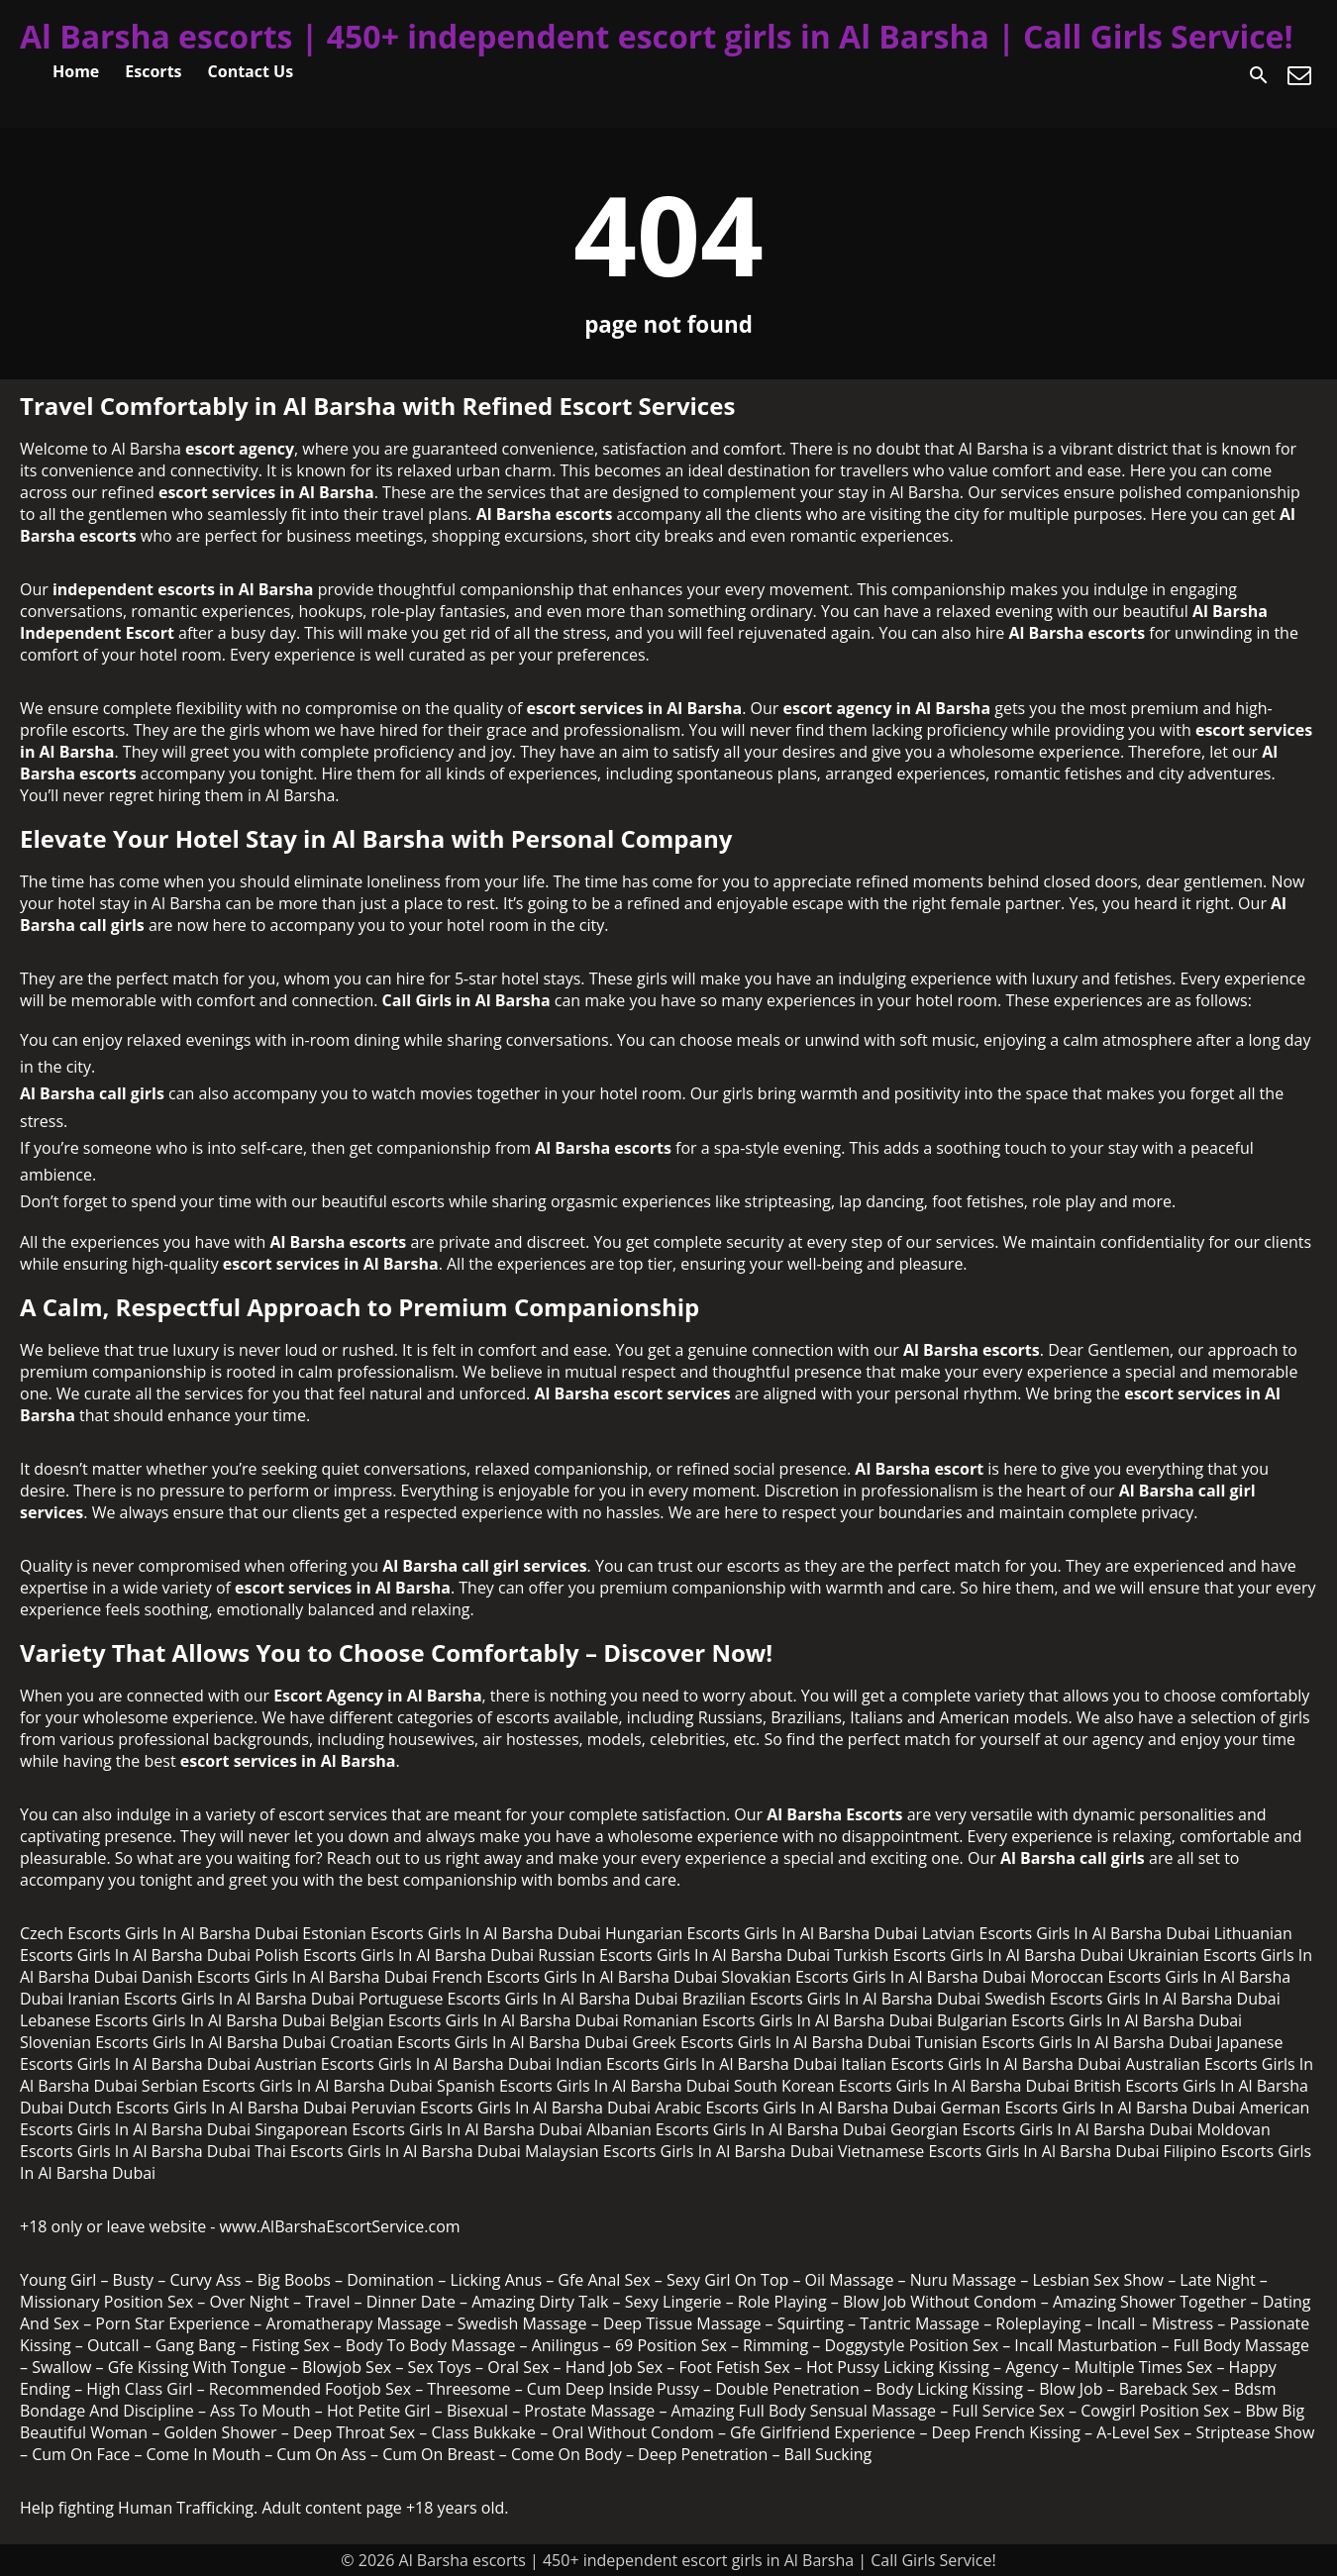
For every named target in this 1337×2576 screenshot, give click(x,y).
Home (75, 71)
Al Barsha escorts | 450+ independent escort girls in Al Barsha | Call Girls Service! (656, 36)
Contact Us (251, 71)
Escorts (153, 71)
